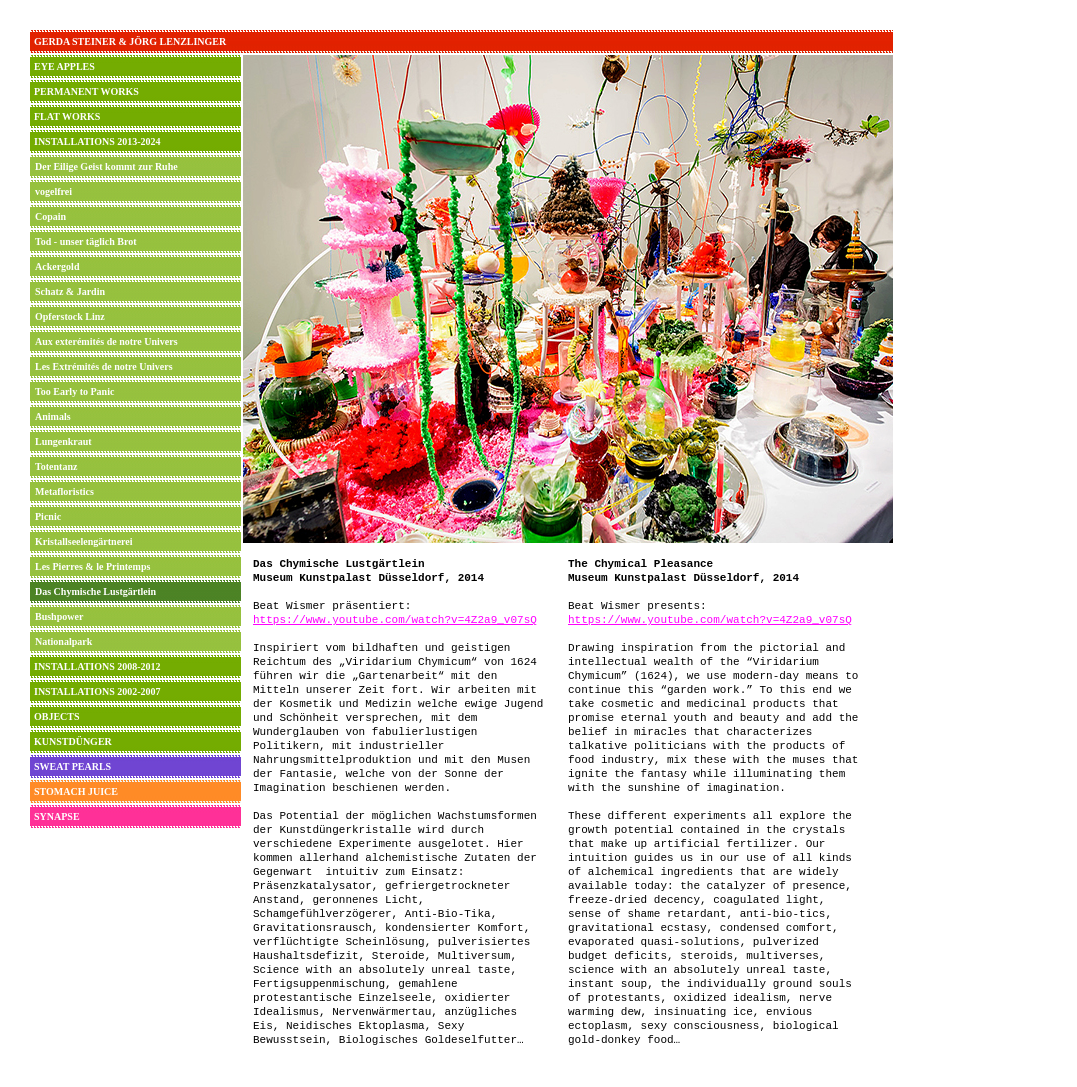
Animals (53, 416)
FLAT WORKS (67, 116)
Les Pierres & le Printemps (92, 566)
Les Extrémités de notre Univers (104, 366)
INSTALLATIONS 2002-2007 (97, 691)
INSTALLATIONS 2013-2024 (97, 141)
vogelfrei (53, 191)
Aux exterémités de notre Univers (106, 341)
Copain (50, 216)
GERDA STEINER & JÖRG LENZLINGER (130, 41)
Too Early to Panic (74, 391)
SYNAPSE (57, 816)
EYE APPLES (64, 66)
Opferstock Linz (70, 316)
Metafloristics (64, 491)
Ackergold (57, 266)
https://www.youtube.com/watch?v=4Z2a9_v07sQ (395, 620)
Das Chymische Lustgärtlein (95, 591)
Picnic (48, 516)
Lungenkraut (63, 441)
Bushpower (59, 616)
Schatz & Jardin (70, 291)
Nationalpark (63, 641)
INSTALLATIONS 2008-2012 (97, 666)
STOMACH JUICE (76, 791)
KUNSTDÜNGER (73, 741)
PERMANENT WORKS (86, 91)
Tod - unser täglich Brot (86, 241)
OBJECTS (57, 716)
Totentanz (56, 466)
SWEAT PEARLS (72, 766)
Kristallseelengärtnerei (84, 541)
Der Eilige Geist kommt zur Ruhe (106, 166)
